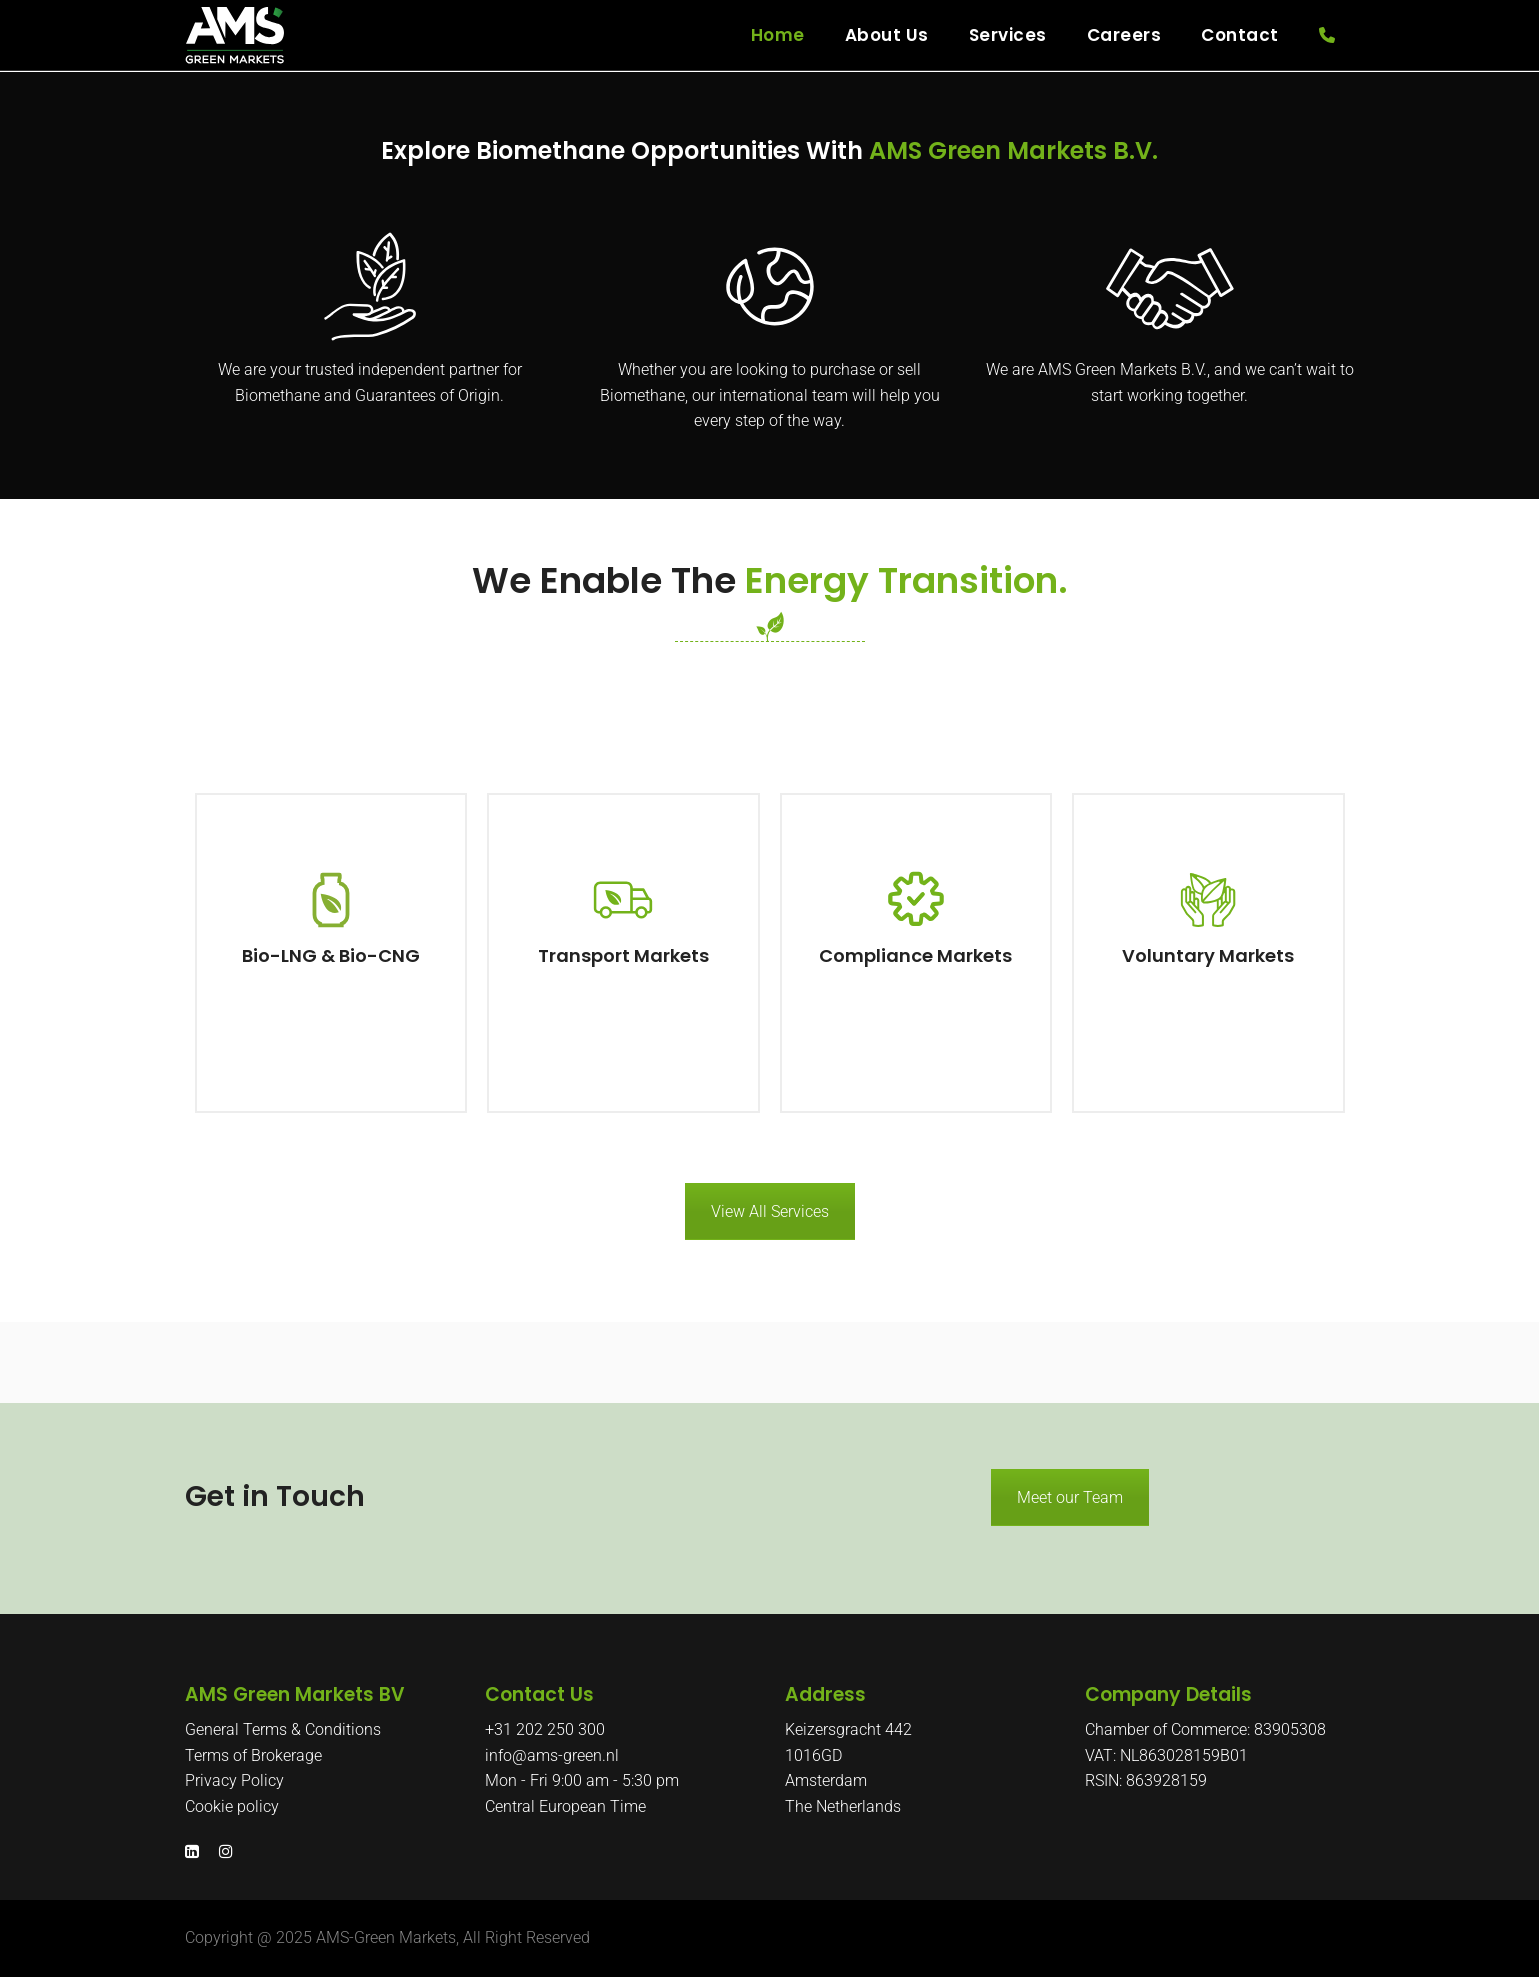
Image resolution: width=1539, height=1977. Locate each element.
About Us (887, 35)
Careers (1124, 35)
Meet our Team (1070, 1497)
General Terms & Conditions (283, 1729)
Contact (1240, 35)
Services (1008, 35)
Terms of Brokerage (253, 1755)
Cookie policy (232, 1806)
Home (778, 35)
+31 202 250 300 (545, 1729)
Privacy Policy (234, 1780)
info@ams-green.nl (552, 1755)
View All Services (770, 1211)
